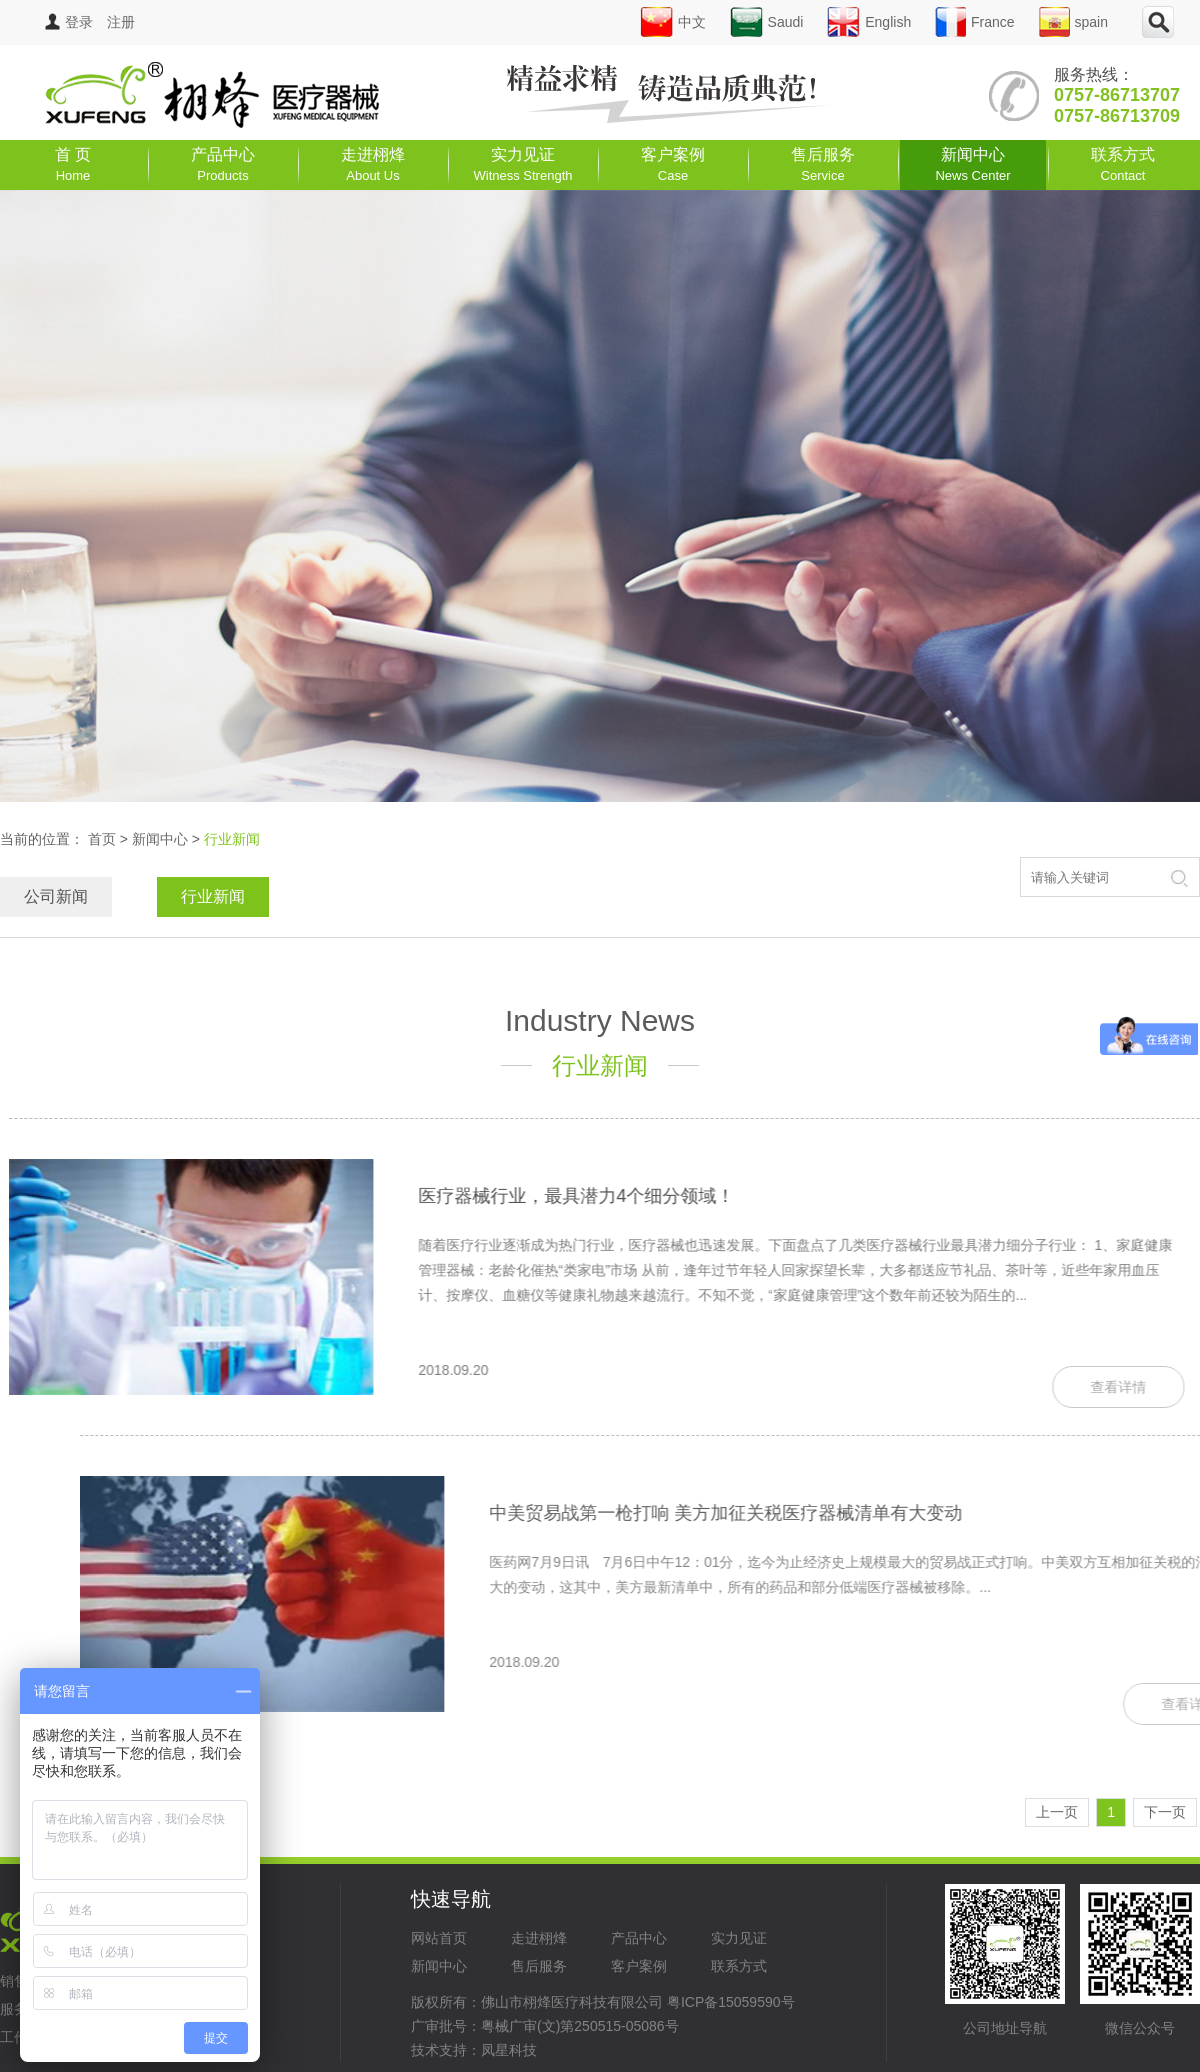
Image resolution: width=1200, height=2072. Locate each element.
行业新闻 (213, 896)
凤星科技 (509, 2050)
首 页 (73, 164)
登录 (69, 22)
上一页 (1057, 1812)
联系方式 (1123, 164)
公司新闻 (56, 896)
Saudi (767, 22)
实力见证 (523, 164)
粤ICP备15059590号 (731, 2002)
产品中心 (223, 164)
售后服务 (823, 164)
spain (1073, 22)
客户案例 (673, 164)
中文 (673, 22)
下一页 (1165, 1812)
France (975, 22)
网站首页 (439, 1938)
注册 (121, 22)
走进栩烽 (373, 164)
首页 (102, 839)
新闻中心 (972, 164)
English (869, 22)
